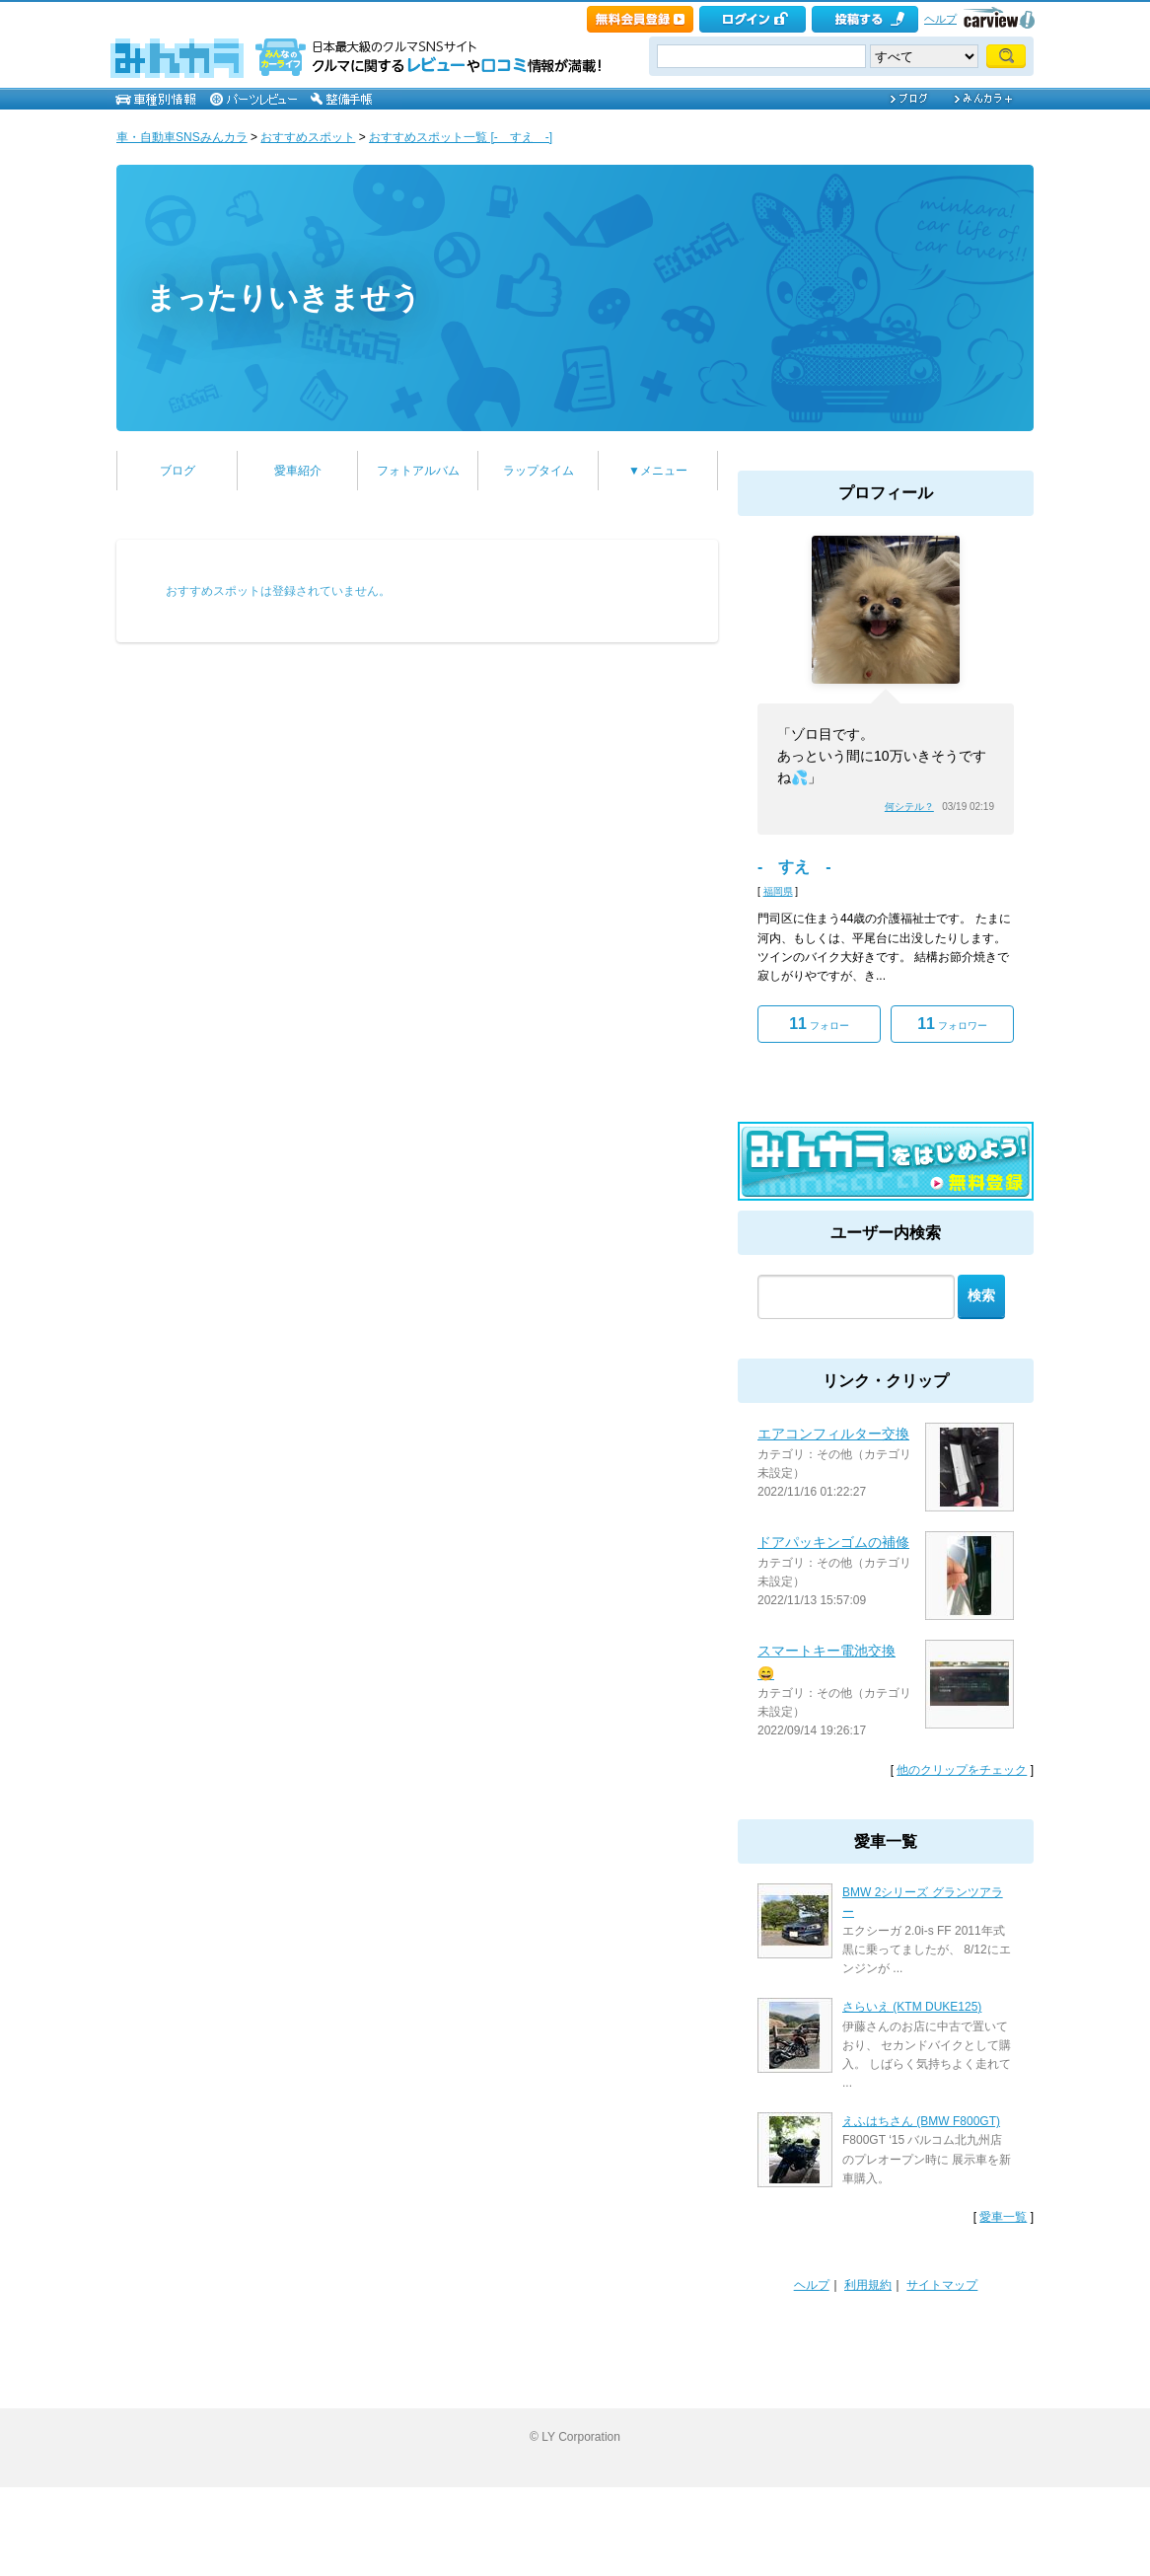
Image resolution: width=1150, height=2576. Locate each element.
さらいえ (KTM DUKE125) (911, 2007)
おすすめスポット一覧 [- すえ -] (460, 137)
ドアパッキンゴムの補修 (833, 1542)
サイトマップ (941, 2285)
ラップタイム (538, 471)
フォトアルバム (418, 471)
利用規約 (868, 2285)
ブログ (177, 471)
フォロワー (952, 1023)
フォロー (819, 1023)
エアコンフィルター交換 (833, 1433)
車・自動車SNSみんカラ (182, 137)
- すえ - (794, 866)
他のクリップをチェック (962, 1770)
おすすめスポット (307, 137)
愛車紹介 (298, 471)
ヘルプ (940, 19)
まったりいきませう (283, 297)
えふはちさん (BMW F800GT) (921, 2121)
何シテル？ (909, 806)
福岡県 (778, 891)
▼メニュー (657, 471)
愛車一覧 (1003, 2217)
